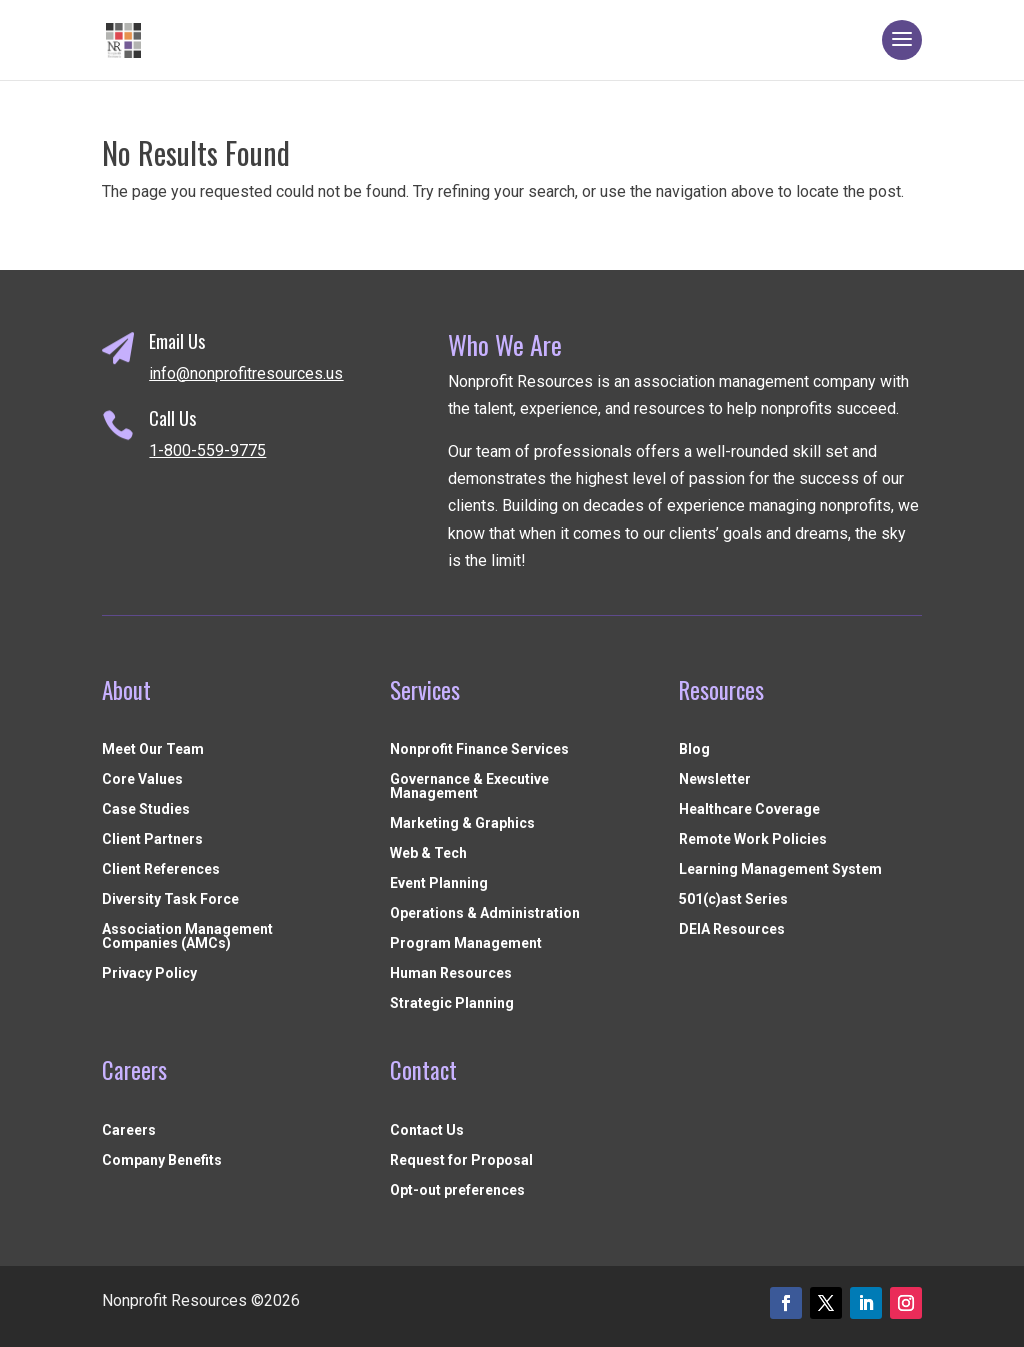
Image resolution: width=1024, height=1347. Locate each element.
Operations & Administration (485, 913)
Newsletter (715, 779)
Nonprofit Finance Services (479, 749)
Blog (694, 749)
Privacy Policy (149, 973)
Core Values (142, 779)
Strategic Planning (452, 1003)
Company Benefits (162, 1160)
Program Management (466, 943)
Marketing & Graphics (462, 823)
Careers (129, 1130)
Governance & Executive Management (469, 786)
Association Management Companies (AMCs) (187, 936)
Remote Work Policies (753, 839)
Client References (161, 869)
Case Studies (146, 809)
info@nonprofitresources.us (246, 373)
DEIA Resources (732, 929)
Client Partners (152, 839)
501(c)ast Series (733, 899)
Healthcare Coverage (749, 809)
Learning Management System (780, 869)
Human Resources (451, 973)
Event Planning (439, 883)
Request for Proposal (461, 1160)
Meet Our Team (153, 749)
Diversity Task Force (170, 899)
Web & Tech (428, 853)
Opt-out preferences (457, 1190)
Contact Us (427, 1130)
